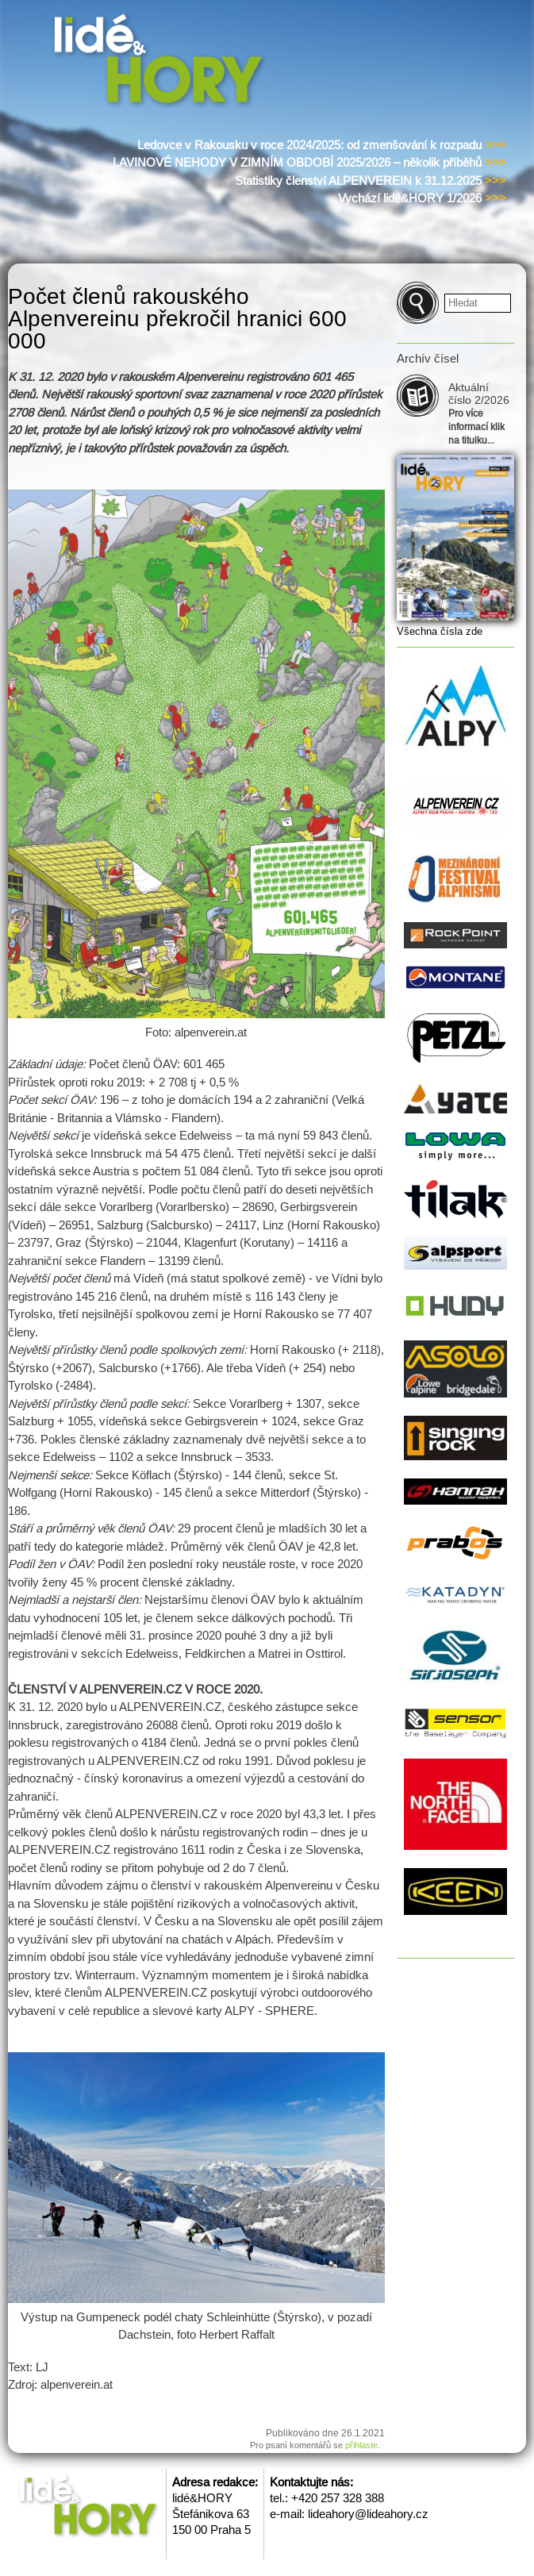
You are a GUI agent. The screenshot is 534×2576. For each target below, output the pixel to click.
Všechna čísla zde (439, 631)
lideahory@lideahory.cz (368, 2513)
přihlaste (361, 2445)
